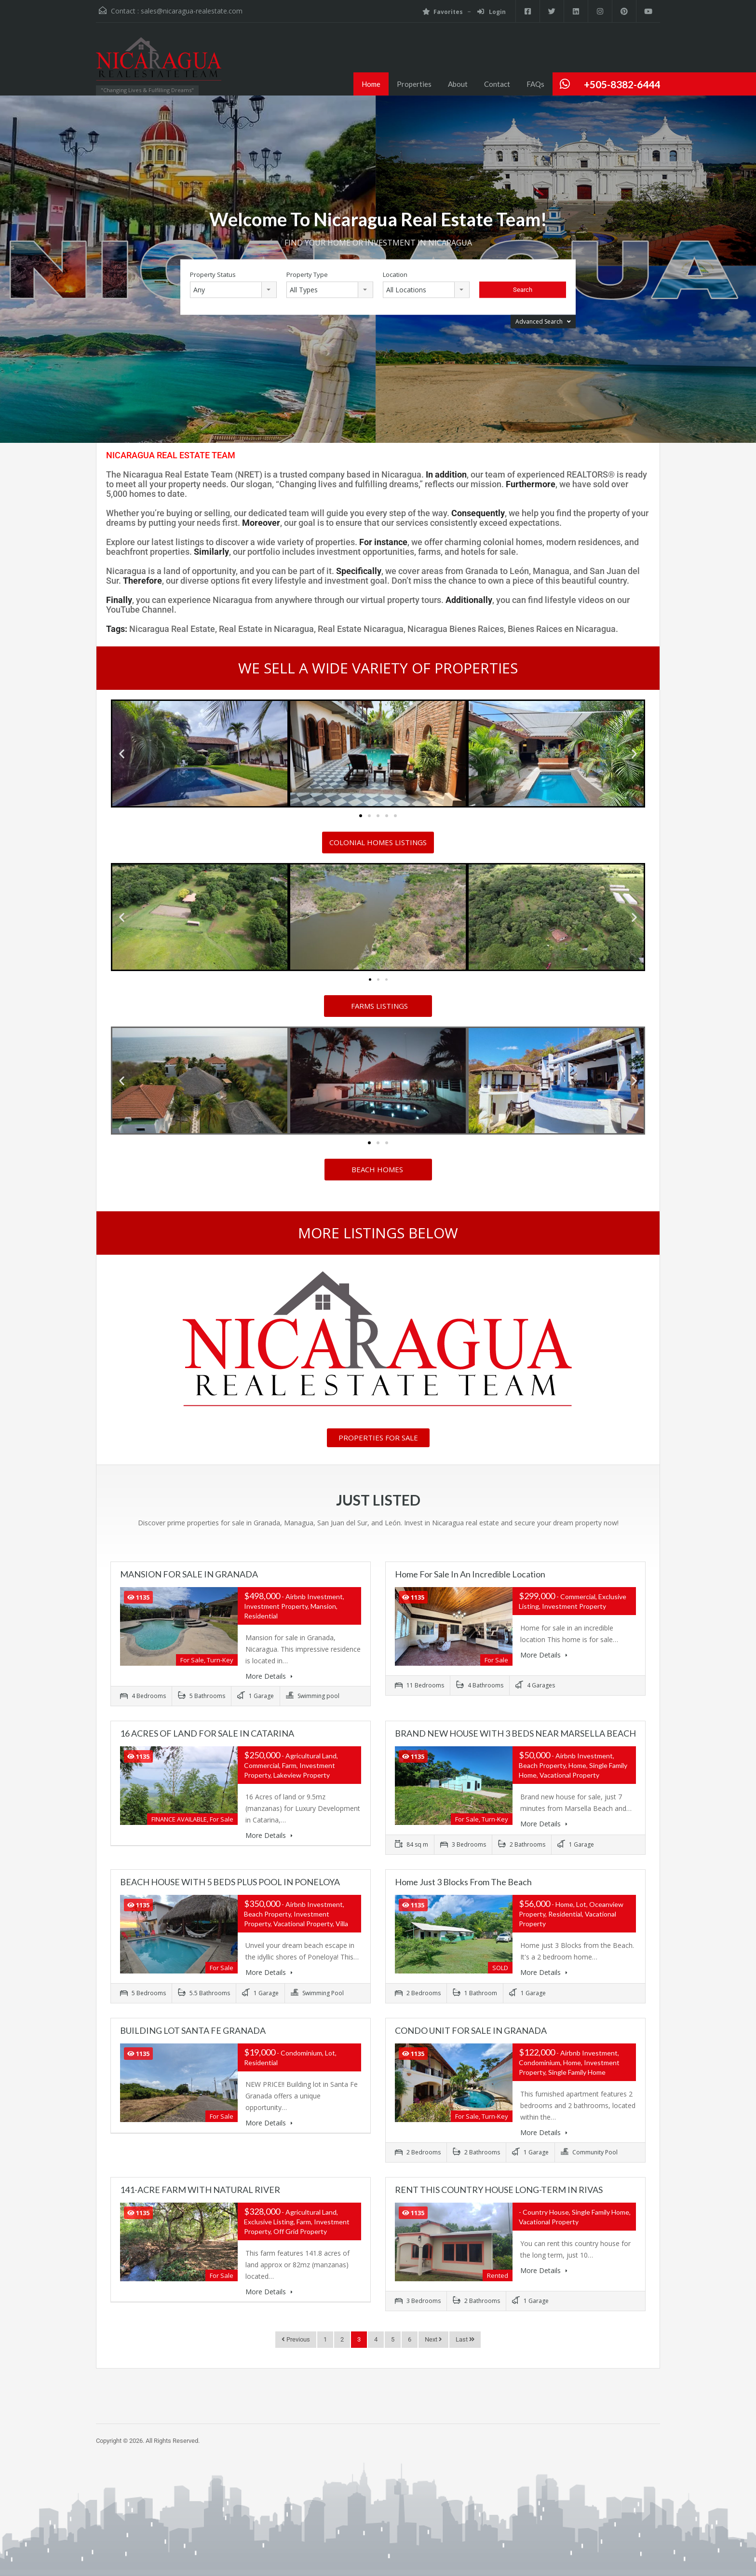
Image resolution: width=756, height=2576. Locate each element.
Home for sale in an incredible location (470, 1574)
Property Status (213, 275)
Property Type (307, 275)
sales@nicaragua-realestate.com (192, 10)
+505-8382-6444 (622, 84)
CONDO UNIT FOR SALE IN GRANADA (471, 2030)
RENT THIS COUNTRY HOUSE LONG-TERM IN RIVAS (499, 2189)
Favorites (442, 12)
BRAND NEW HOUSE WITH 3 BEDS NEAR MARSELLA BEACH (515, 1733)
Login (491, 12)
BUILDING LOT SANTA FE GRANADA (193, 2030)
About (458, 84)
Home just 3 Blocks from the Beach (463, 1882)
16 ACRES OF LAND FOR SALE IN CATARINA (207, 1733)
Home (371, 84)
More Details (269, 1676)
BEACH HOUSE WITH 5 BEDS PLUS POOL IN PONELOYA (230, 1882)
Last (465, 2339)
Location (395, 275)
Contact (497, 84)
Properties (414, 84)
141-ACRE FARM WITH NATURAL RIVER (200, 2189)
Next (433, 2339)
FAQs (535, 84)
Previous (296, 2339)
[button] (122, 753)
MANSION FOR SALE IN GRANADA (189, 1574)
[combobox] (233, 290)
